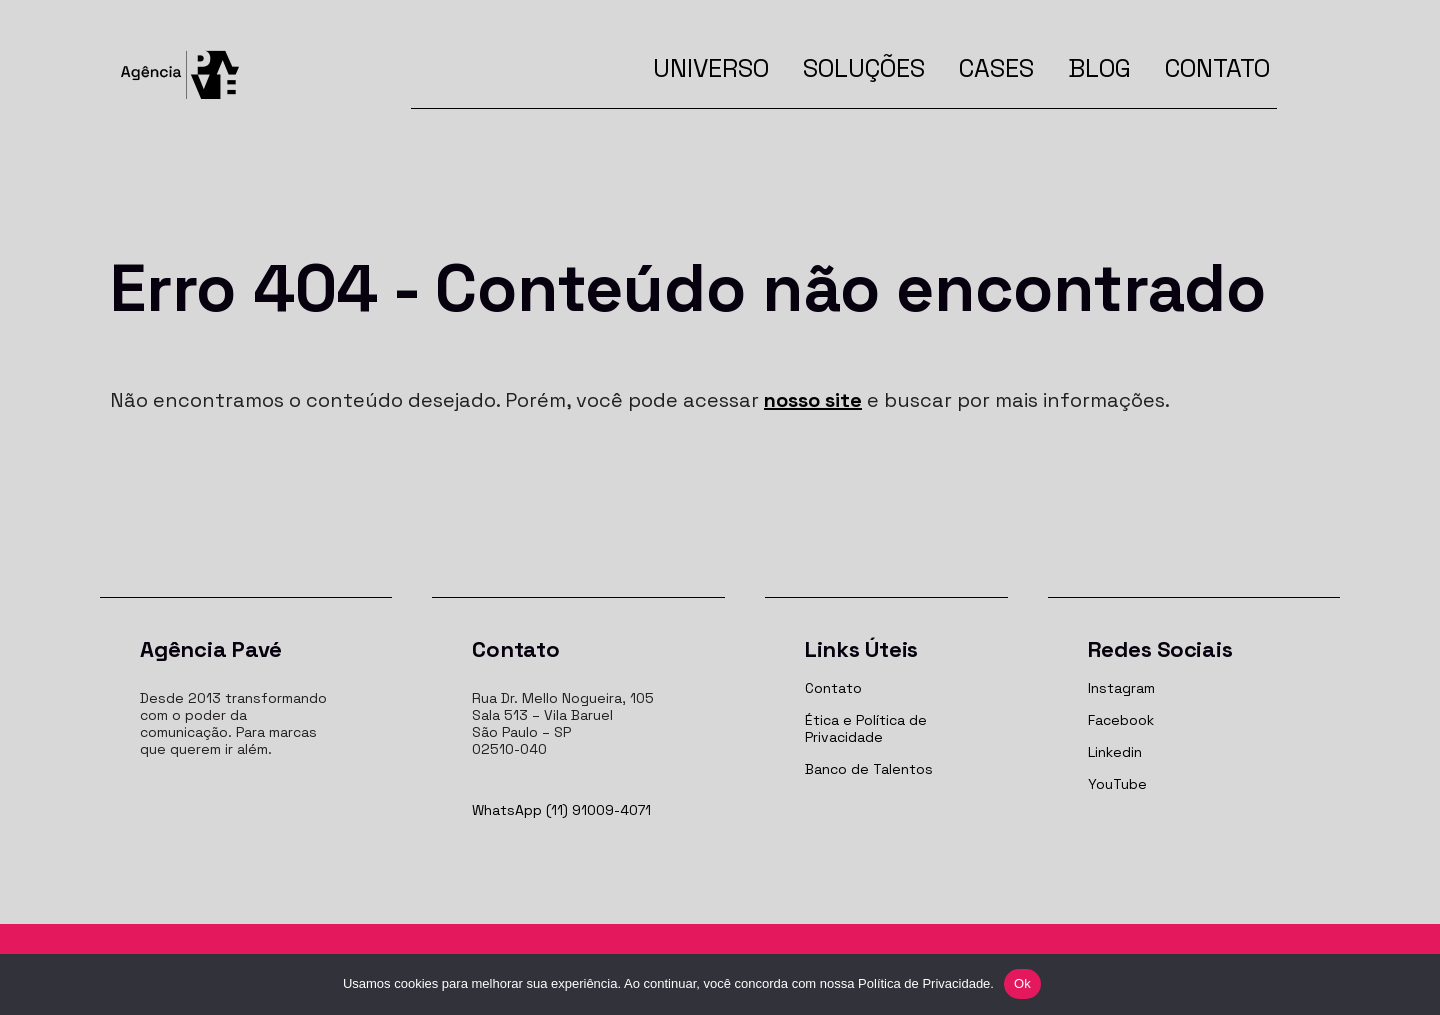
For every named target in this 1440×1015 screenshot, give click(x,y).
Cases (996, 68)
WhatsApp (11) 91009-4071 (561, 810)
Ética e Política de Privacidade (866, 728)
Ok (1022, 983)
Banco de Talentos (869, 769)
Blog (1099, 68)
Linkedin (1115, 752)
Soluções (864, 68)
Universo (711, 68)
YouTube (1117, 784)
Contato (1217, 68)
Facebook (1121, 720)
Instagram (1121, 688)
